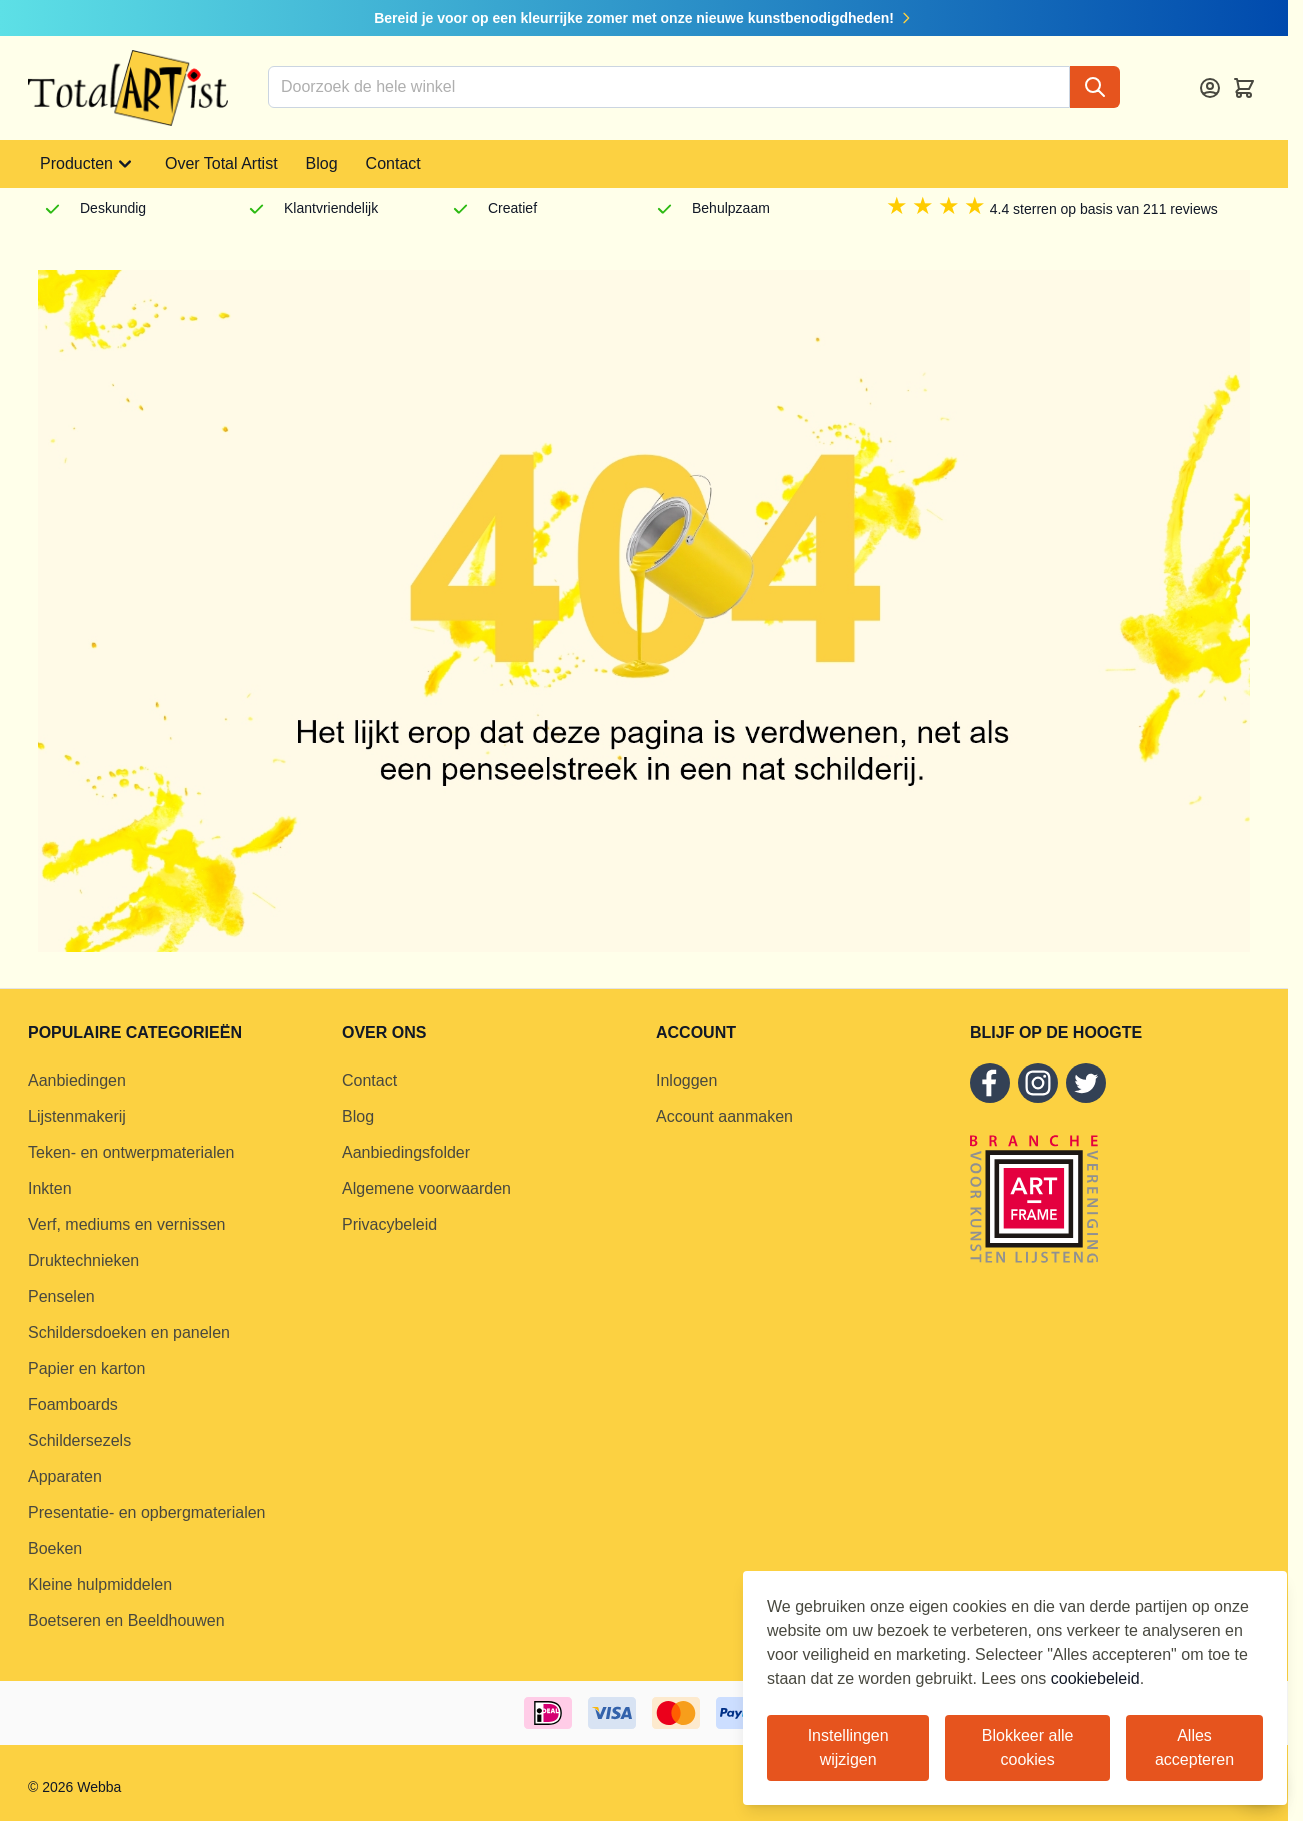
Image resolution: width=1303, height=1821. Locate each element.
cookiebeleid (1095, 1678)
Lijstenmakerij (77, 1116)
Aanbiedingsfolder (406, 1152)
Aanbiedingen (77, 1080)
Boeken (55, 1548)
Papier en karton (86, 1368)
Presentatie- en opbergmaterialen (146, 1512)
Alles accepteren (1194, 1747)
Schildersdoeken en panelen (129, 1332)
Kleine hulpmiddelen (100, 1584)
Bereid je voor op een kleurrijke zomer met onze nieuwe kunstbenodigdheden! (644, 18)
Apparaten (65, 1476)
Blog (322, 163)
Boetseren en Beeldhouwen (126, 1620)
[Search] (1095, 87)
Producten (88, 164)
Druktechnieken (83, 1260)
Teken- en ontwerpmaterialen (131, 1152)
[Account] (1210, 88)
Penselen (61, 1296)
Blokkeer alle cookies (1028, 1747)
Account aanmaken (724, 1116)
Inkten (50, 1188)
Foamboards (73, 1404)
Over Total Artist (221, 163)
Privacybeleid (389, 1224)
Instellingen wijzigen (848, 1747)
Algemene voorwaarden (426, 1188)
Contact (393, 163)
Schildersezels (79, 1440)
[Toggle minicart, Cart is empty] (1244, 88)
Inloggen (686, 1080)
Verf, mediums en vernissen (126, 1224)
